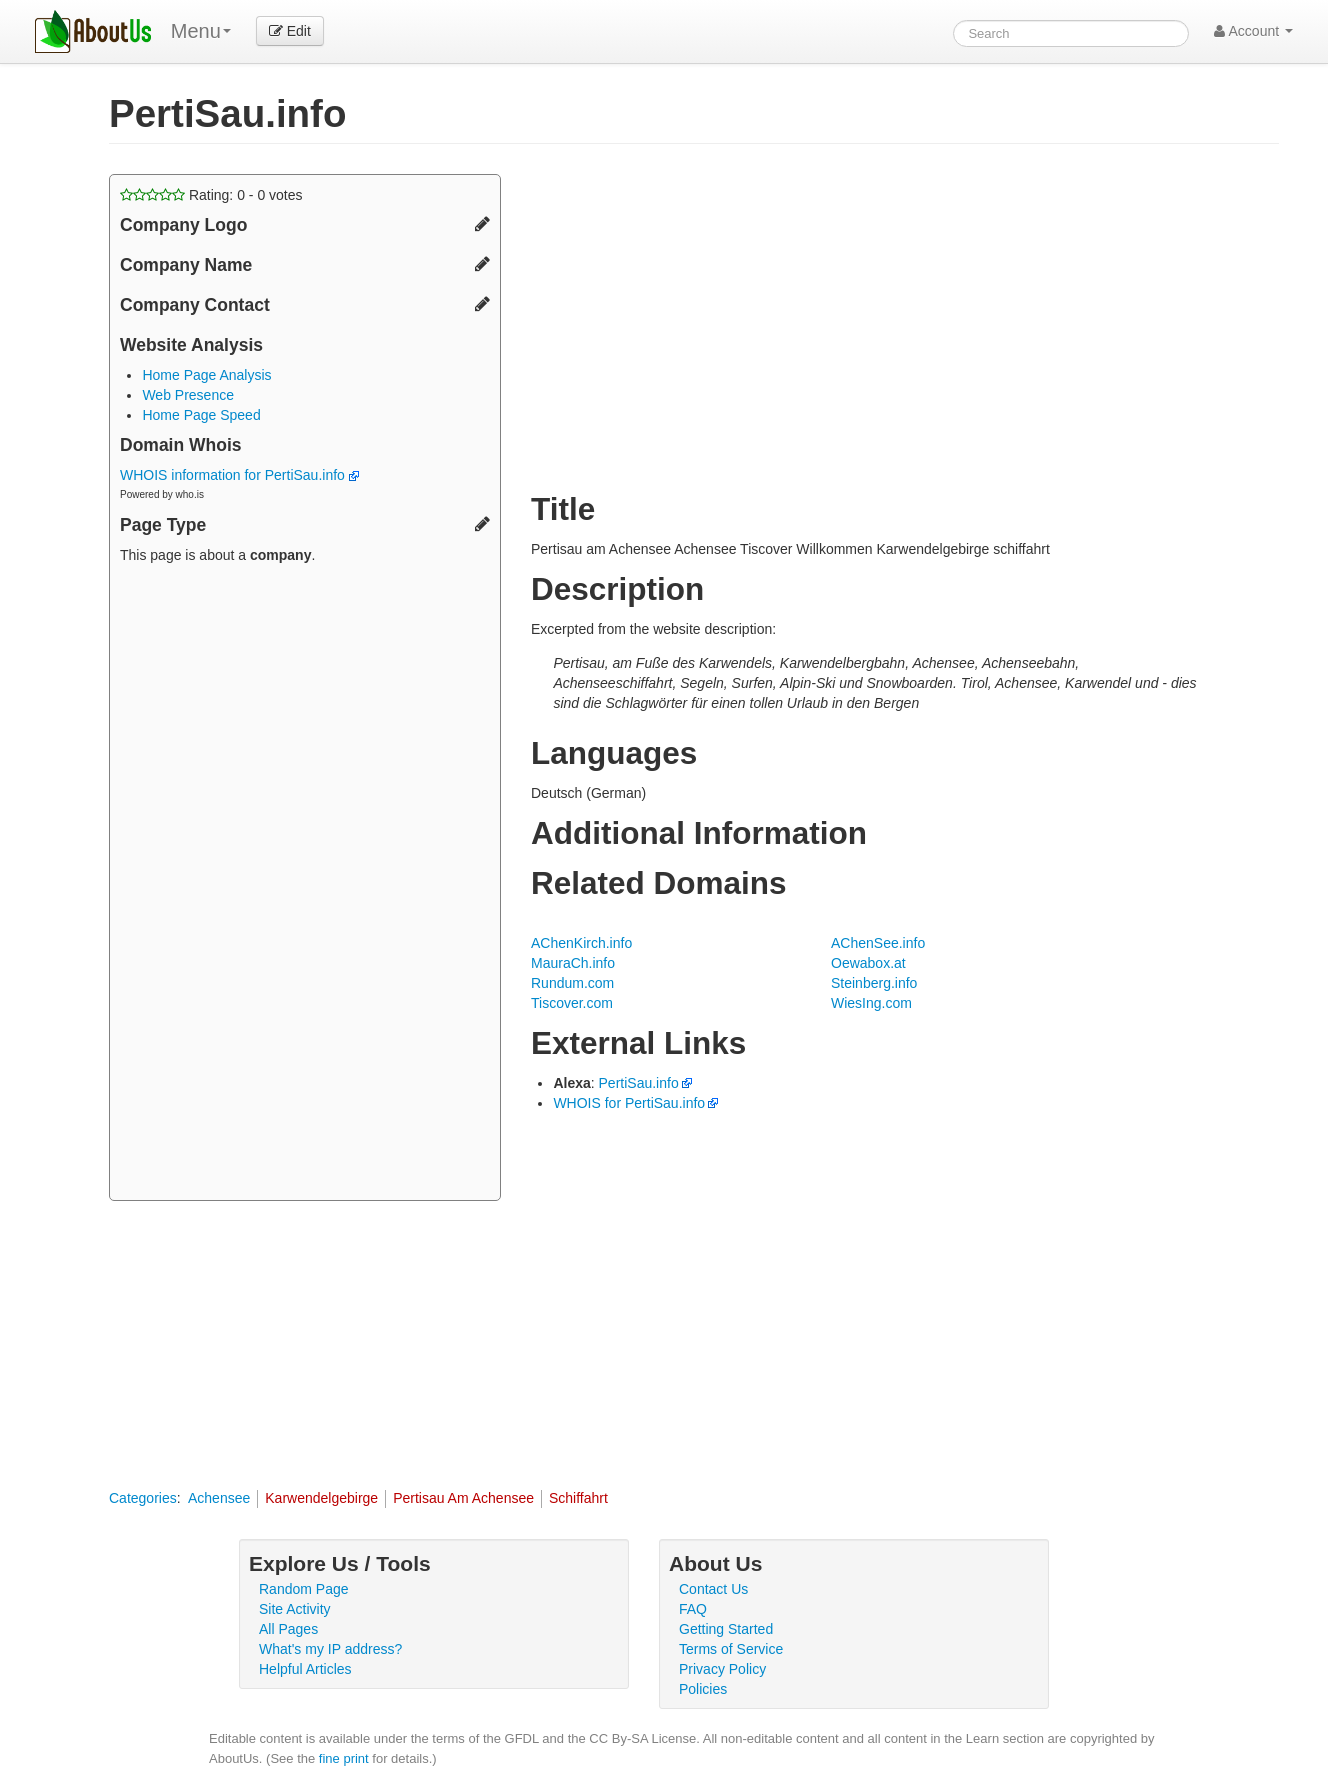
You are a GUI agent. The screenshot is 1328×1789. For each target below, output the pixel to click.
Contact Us (713, 1589)
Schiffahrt (578, 1498)
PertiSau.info (639, 1083)
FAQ (693, 1609)
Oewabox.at (868, 963)
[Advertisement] (305, 885)
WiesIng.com (871, 1003)
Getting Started (726, 1629)
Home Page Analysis (206, 375)
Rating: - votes (211, 195)
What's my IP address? (330, 1649)
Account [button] (1253, 31)
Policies (703, 1689)
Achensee (219, 1498)
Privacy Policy (722, 1669)
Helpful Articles (305, 1669)
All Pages (288, 1629)
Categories (143, 1498)
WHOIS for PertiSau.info (629, 1103)
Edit (290, 31)
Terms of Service (731, 1649)
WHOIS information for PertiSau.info (239, 475)
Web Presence (188, 395)
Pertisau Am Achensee (463, 1498)
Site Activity (295, 1609)
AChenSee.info (878, 943)
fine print (344, 1758)
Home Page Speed (201, 415)
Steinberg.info (874, 983)
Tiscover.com (572, 1003)
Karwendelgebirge (321, 1498)
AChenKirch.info (581, 943)
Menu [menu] (201, 31)
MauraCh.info (573, 963)
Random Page (304, 1589)
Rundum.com (572, 983)
